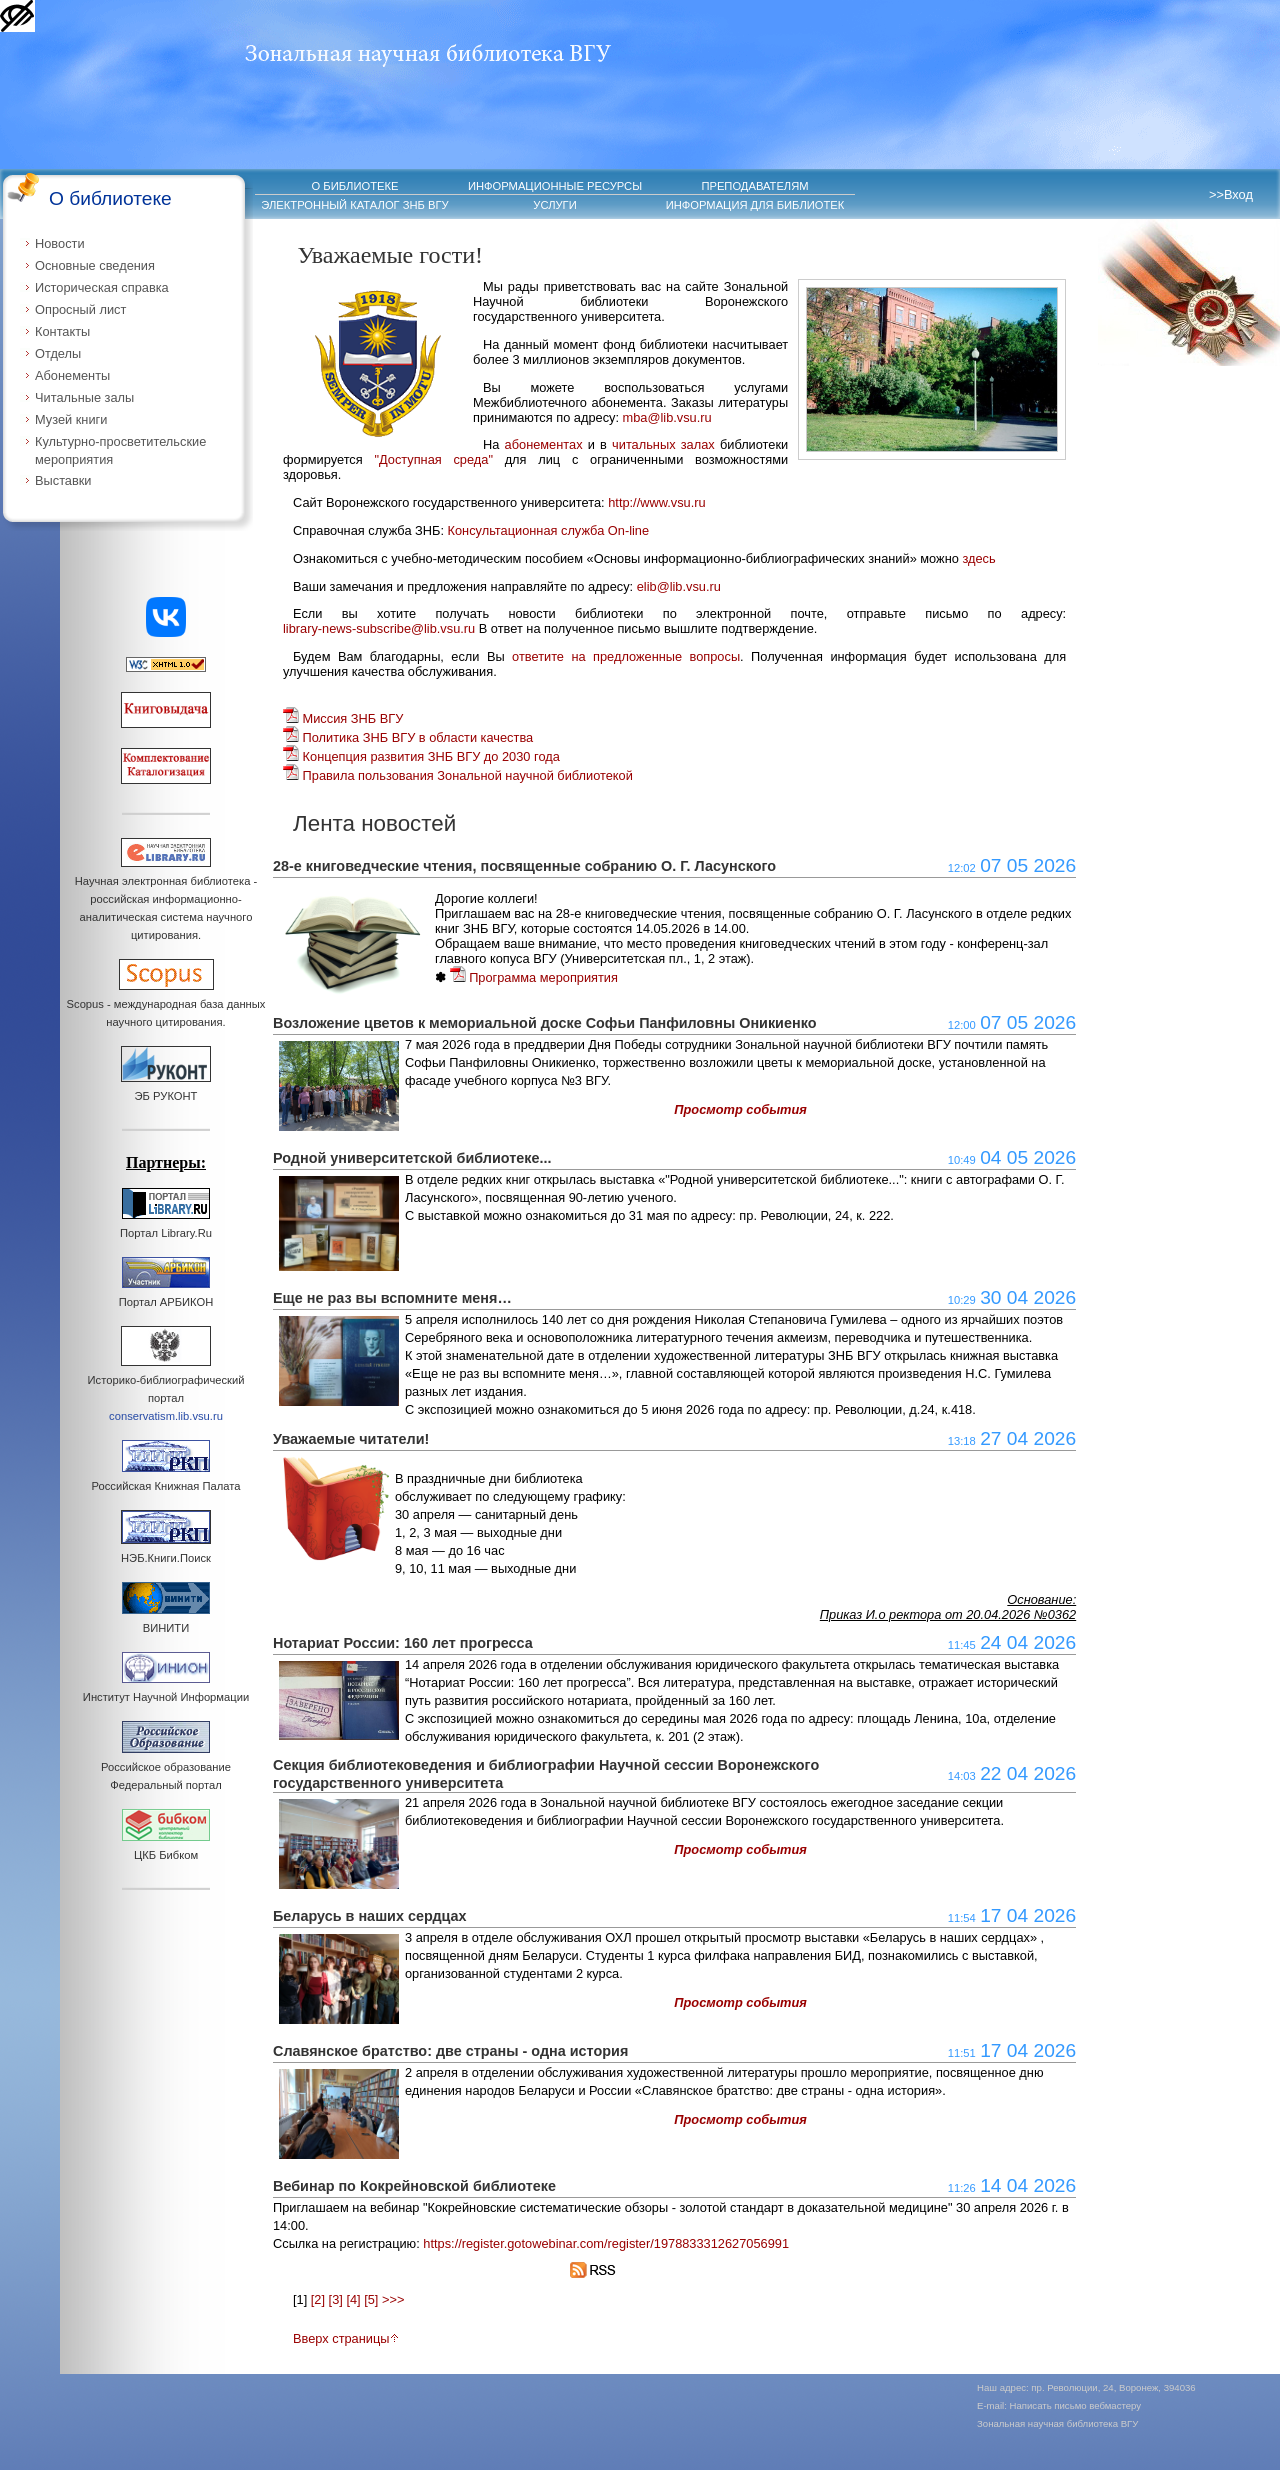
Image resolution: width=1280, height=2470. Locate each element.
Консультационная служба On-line (549, 530)
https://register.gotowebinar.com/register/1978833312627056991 (606, 2243)
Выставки (63, 480)
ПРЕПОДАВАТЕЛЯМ (754, 186)
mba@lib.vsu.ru (667, 417)
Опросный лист (80, 309)
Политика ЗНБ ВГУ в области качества (408, 737)
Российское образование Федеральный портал (166, 1767)
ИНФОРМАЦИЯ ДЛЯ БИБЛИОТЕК (755, 205)
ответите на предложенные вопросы (626, 656)
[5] (371, 2299)
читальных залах (663, 444)
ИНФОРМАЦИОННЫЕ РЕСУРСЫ (555, 186)
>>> (393, 2299)
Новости (60, 243)
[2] (318, 2299)
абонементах (544, 444)
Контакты (62, 331)
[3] (336, 2299)
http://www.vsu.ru (656, 502)
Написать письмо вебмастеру (1076, 2405)
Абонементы (72, 375)
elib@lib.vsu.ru (679, 586)
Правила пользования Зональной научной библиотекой (458, 775)
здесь (978, 558)
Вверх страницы (346, 2338)
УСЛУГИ (554, 205)
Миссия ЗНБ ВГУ (343, 718)
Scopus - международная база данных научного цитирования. (166, 1004)
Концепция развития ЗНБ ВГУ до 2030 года (421, 756)
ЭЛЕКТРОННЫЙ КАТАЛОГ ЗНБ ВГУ (354, 205)
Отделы (58, 353)
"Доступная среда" (433, 459)
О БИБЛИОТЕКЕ (355, 186)
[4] (353, 2299)
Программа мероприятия (534, 977)
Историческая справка (102, 287)
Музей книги (71, 419)
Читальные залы (84, 397)
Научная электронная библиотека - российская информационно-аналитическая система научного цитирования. (166, 899)
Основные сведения (95, 265)
